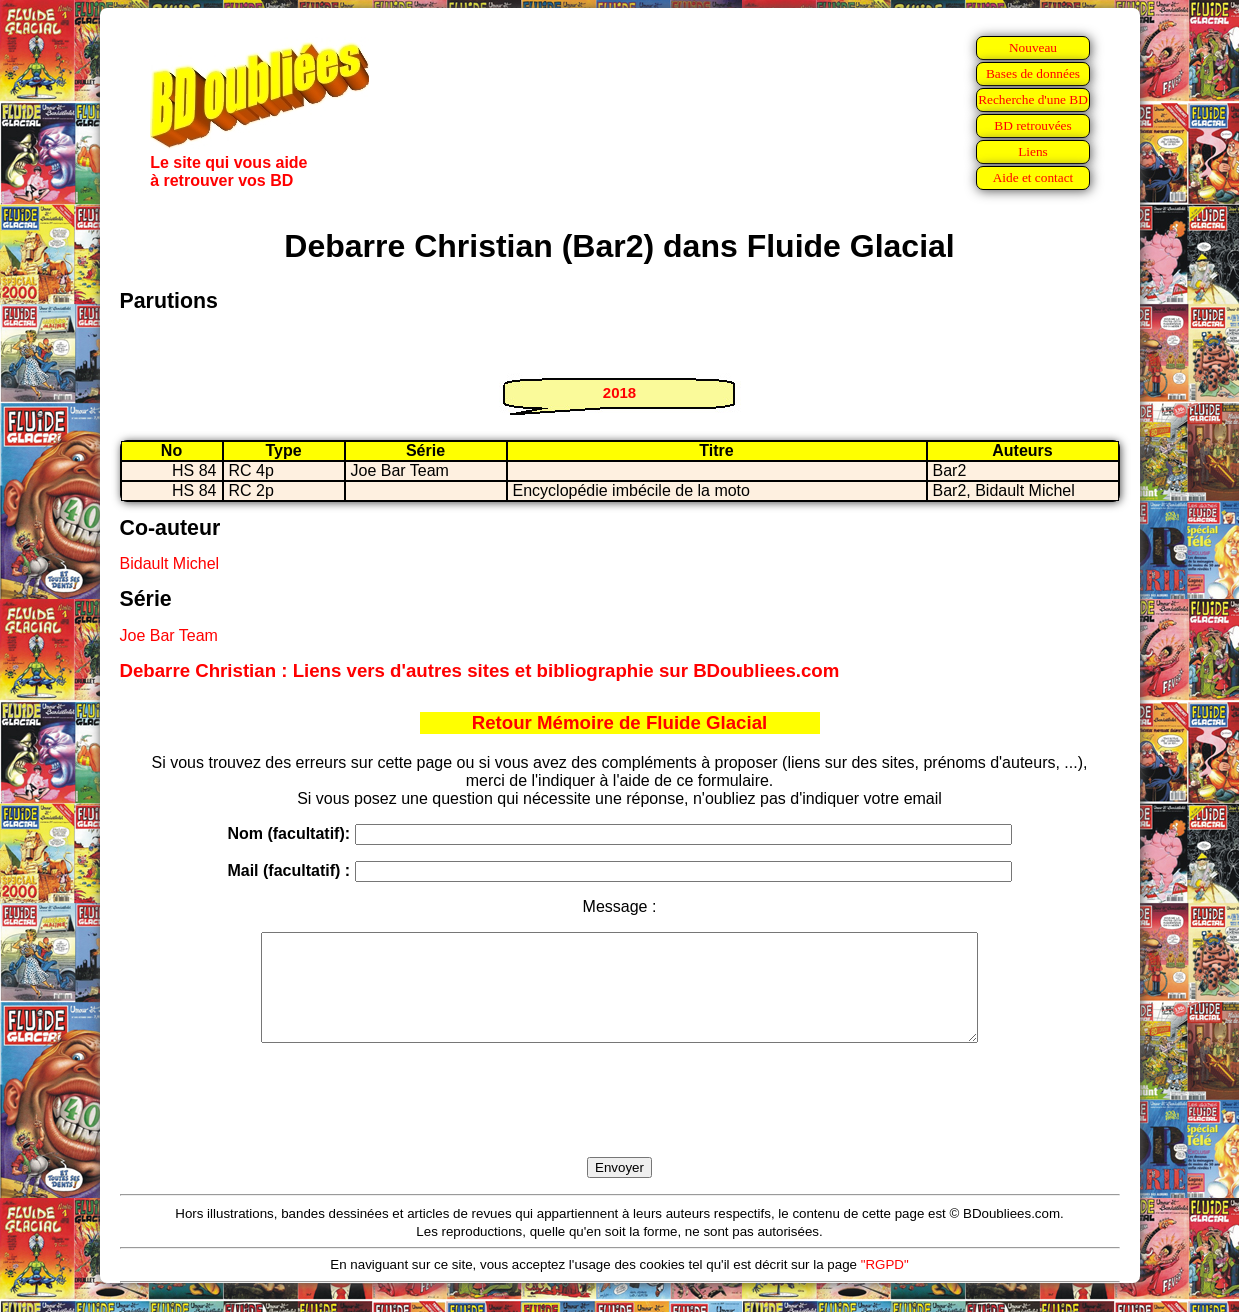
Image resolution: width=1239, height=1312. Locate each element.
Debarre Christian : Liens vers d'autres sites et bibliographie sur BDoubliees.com (480, 670)
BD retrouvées (1032, 125)
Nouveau (1033, 47)
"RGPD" (885, 1285)
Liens (1033, 151)
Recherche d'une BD (1033, 99)
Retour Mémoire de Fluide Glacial (619, 722)
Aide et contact (1033, 177)
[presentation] (620, 1123)
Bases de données (1033, 73)
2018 (619, 392)
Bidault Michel (170, 563)
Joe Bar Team (169, 635)
